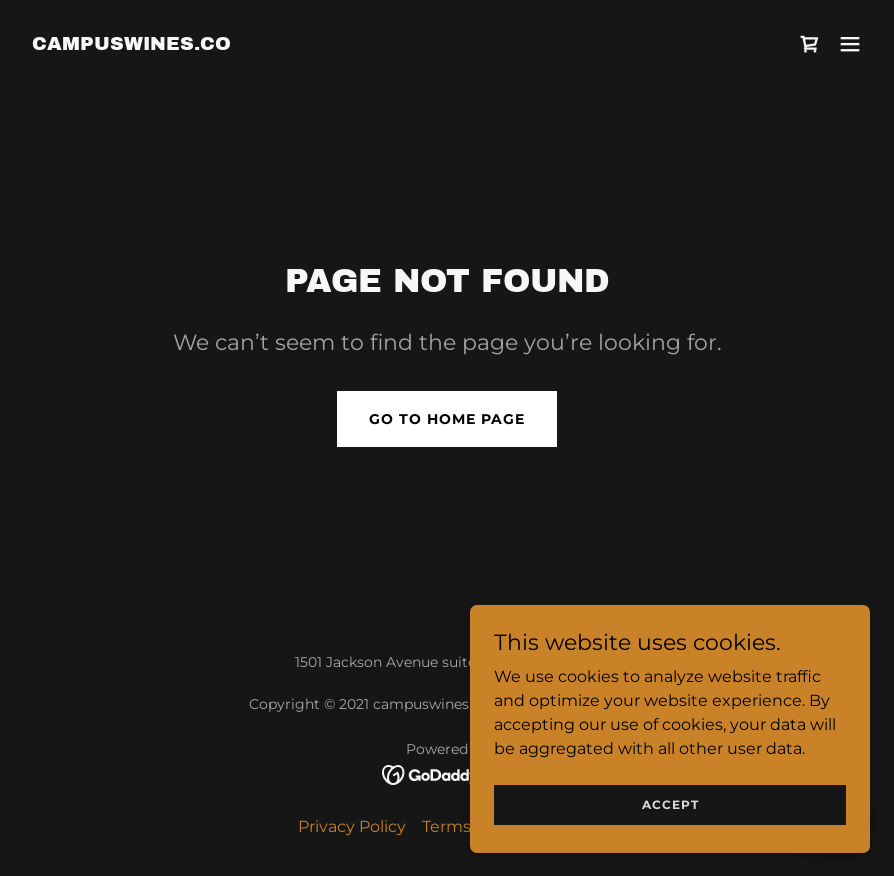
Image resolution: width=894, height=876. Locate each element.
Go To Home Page (447, 419)
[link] (131, 44)
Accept (670, 804)
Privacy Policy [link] (352, 826)
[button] (850, 44)
